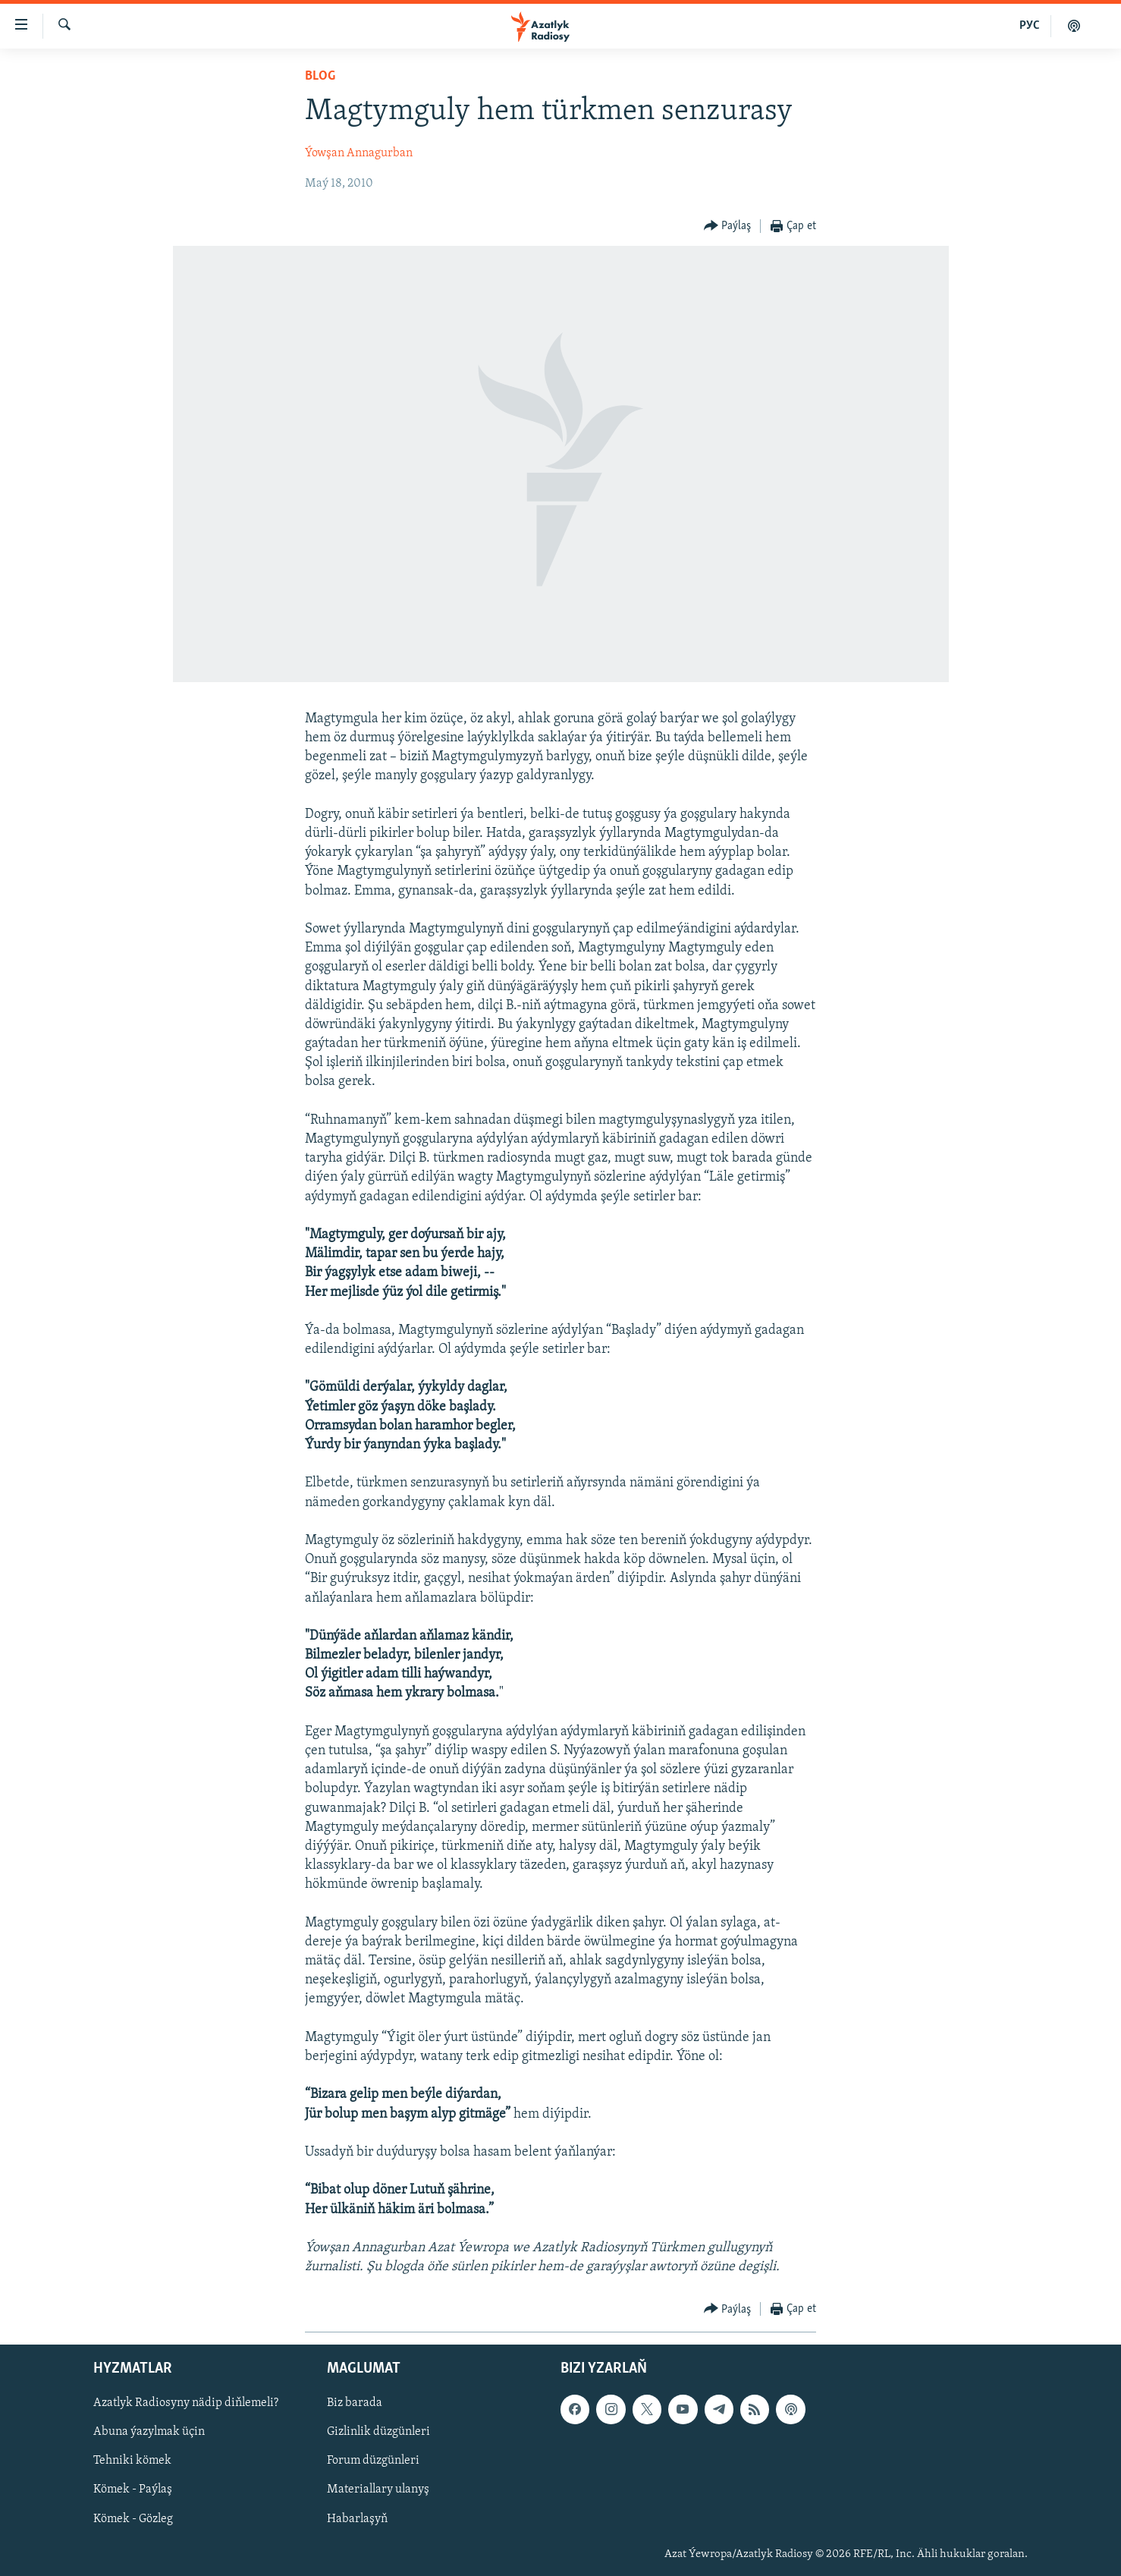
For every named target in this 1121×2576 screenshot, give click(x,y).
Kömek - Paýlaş (132, 2490)
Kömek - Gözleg (133, 2519)
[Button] (728, 226)
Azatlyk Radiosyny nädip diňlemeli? (185, 2404)
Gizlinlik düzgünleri (378, 2433)
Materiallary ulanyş (378, 2490)
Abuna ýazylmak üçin (149, 2433)
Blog (320, 76)
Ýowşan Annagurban (359, 153)
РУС (1029, 26)
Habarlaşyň (357, 2519)
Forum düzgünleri (373, 2461)
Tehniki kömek (132, 2461)
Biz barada (354, 2404)
